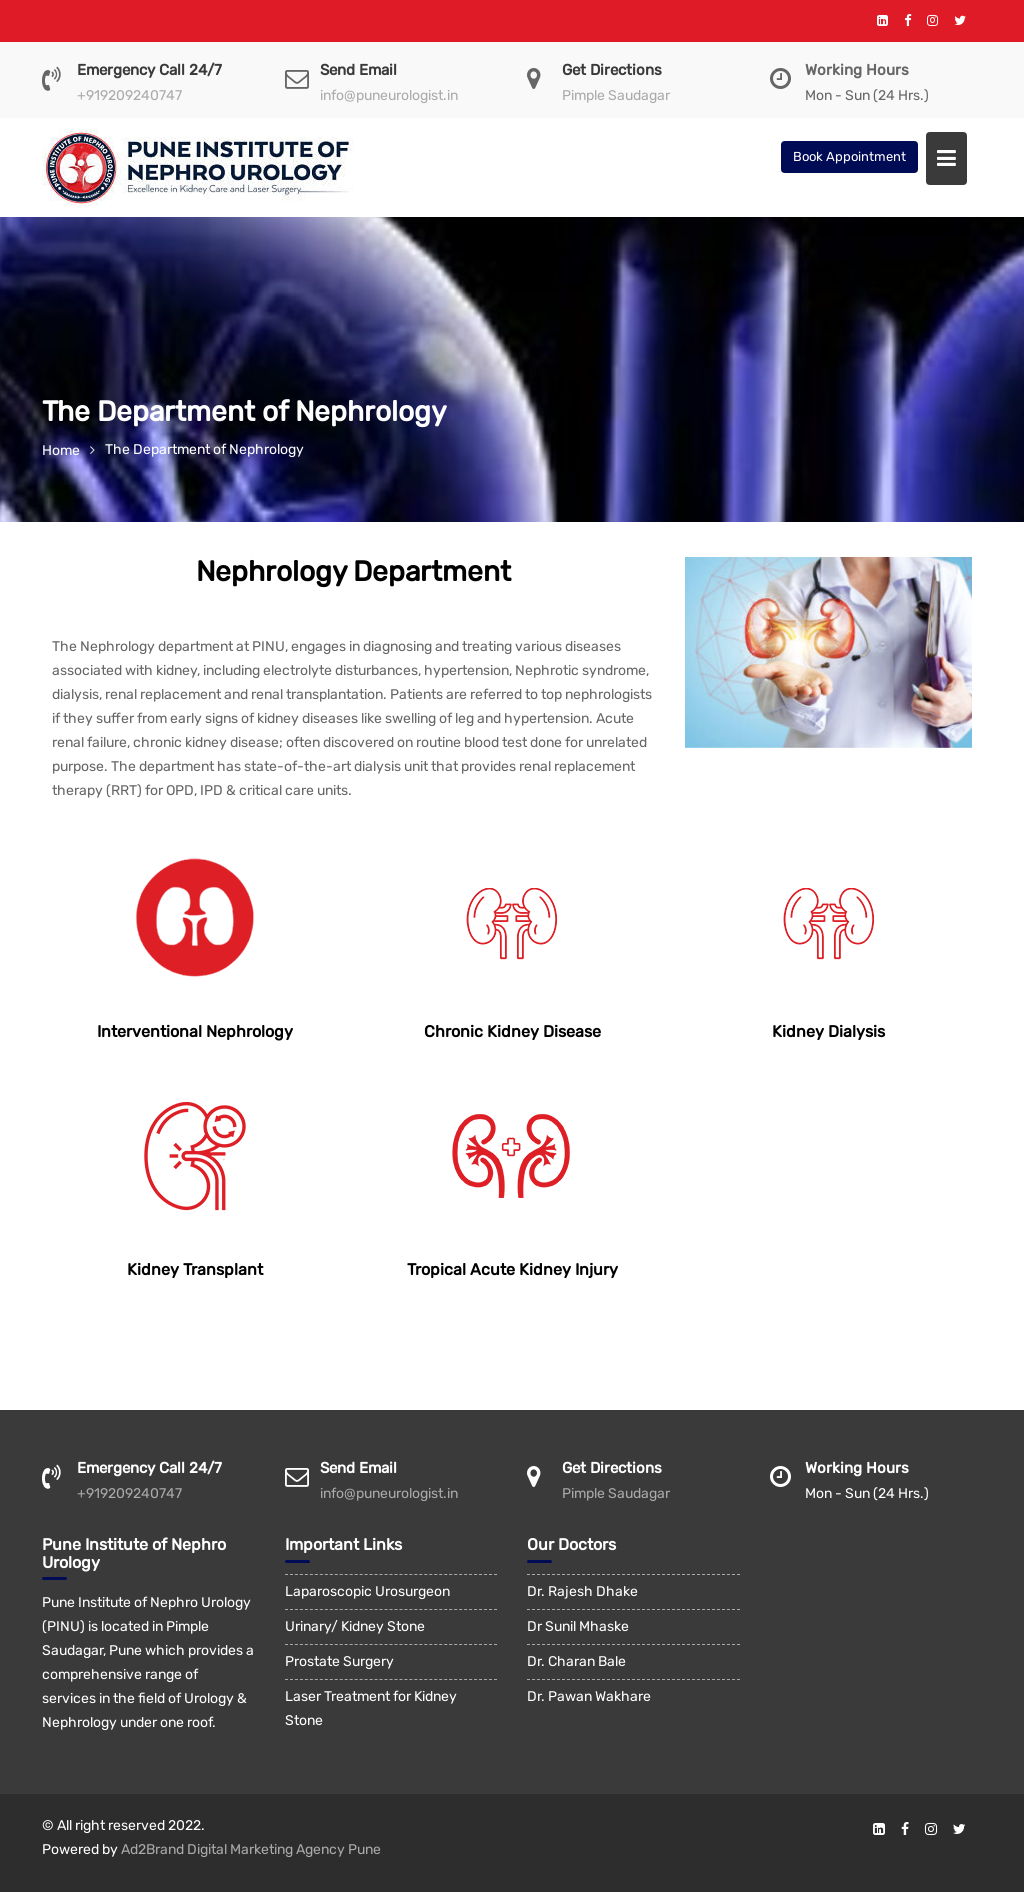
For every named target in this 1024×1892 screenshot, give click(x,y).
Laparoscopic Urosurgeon (367, 1591)
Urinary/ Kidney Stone (355, 1626)
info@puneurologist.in (389, 95)
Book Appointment (849, 156)
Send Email (358, 70)
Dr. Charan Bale (576, 1661)
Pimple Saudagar (616, 95)
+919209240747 (129, 95)
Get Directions (612, 70)
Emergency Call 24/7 (149, 70)
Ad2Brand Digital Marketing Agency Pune (251, 1849)
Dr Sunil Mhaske (578, 1626)
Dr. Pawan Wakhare (589, 1696)
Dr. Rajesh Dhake (582, 1591)
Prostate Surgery (339, 1661)
